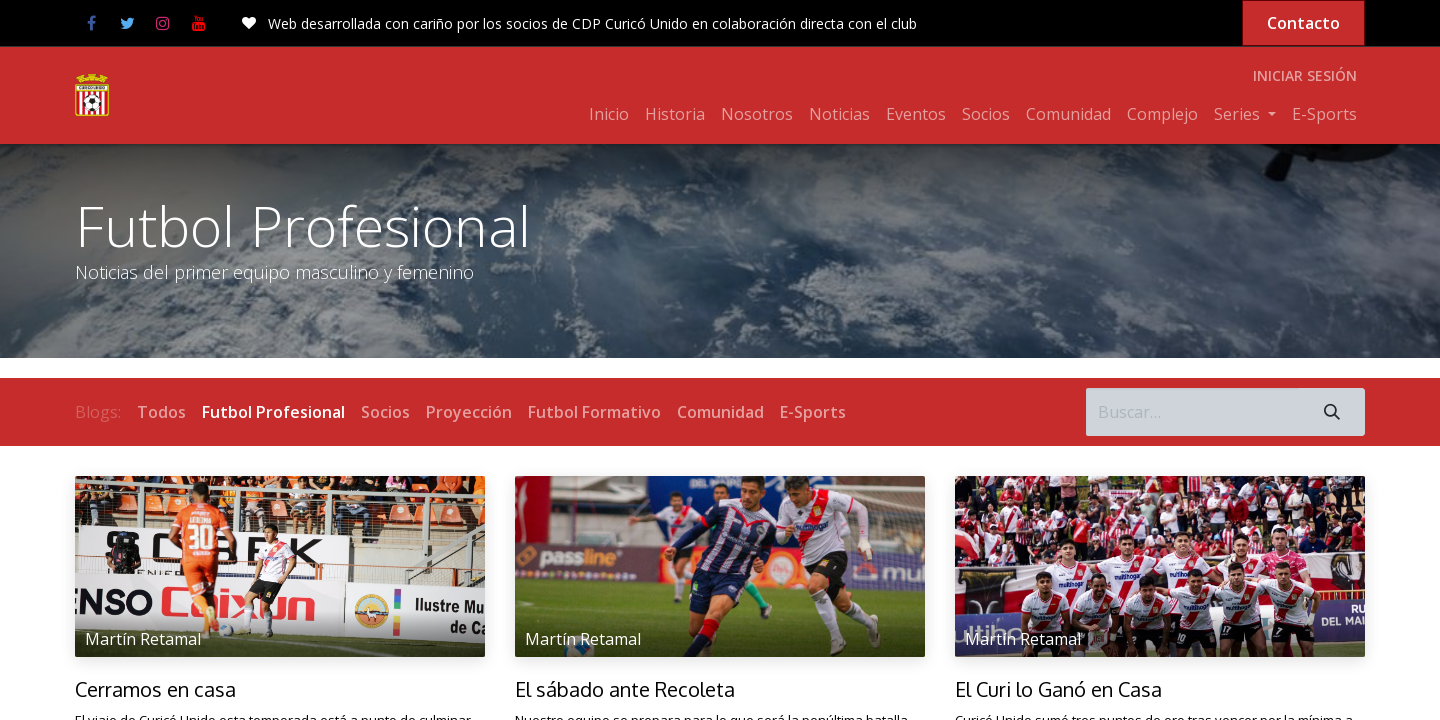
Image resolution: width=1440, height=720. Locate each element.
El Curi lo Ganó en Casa (1058, 689)
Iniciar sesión (1305, 75)
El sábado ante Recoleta (625, 689)
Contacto (1303, 23)
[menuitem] (609, 114)
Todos (161, 412)
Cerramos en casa (155, 689)
